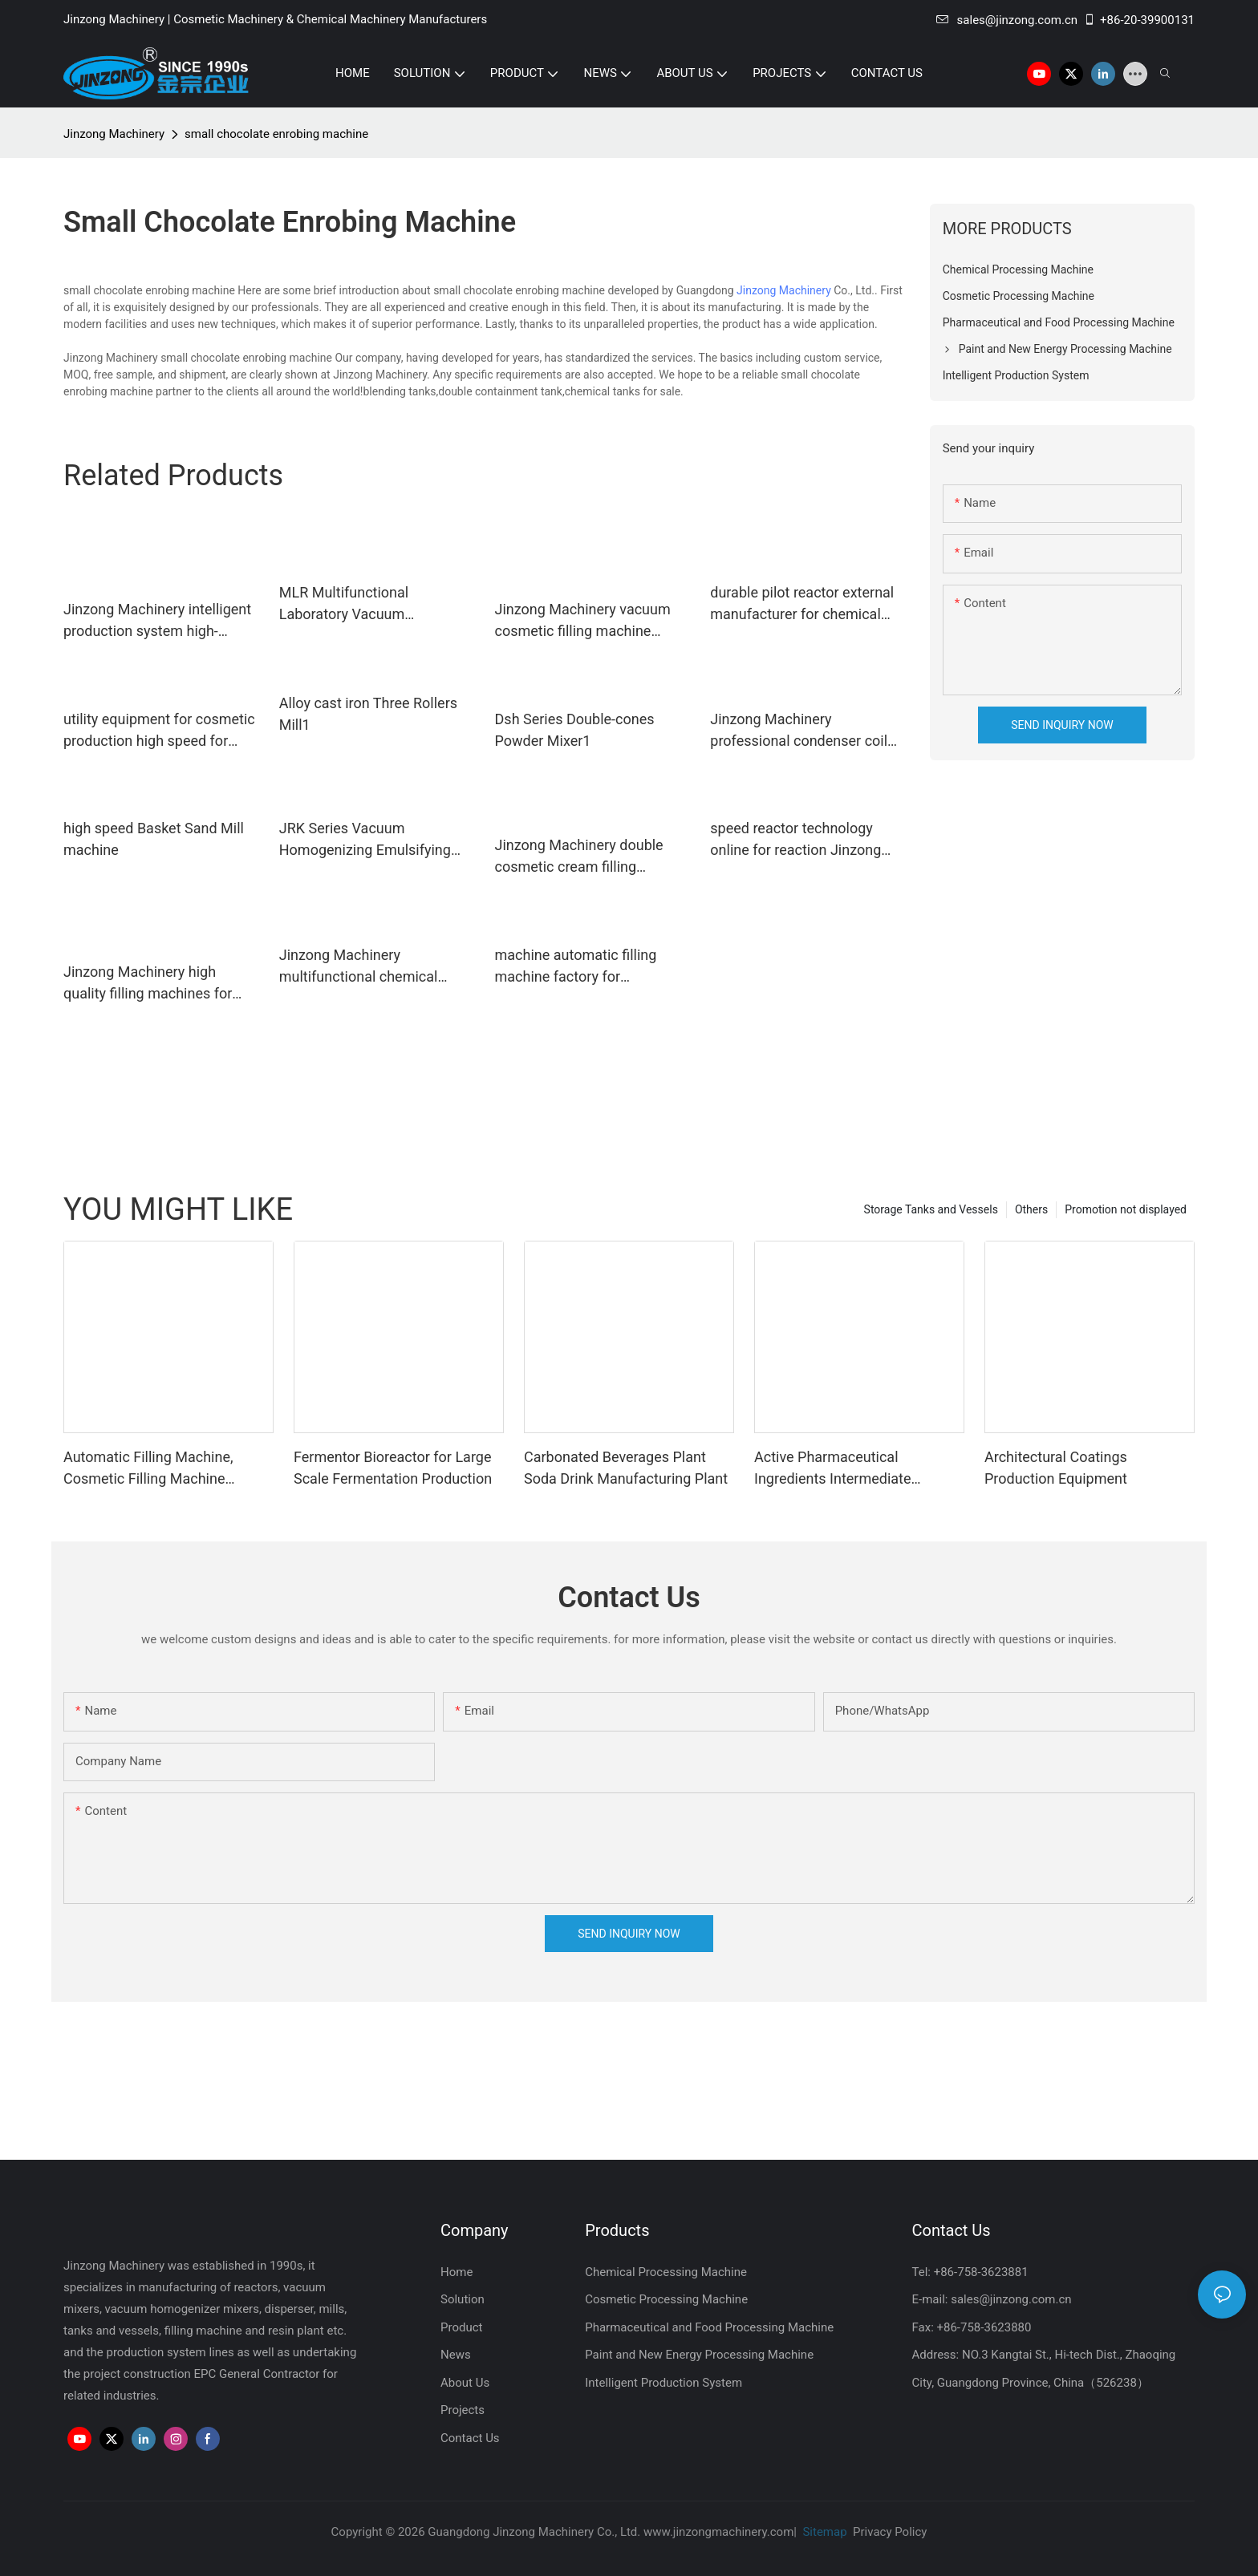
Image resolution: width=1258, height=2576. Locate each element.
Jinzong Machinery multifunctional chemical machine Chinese (358, 966)
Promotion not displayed (1126, 1209)
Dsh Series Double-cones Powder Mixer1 (575, 730)
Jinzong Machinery (113, 134)
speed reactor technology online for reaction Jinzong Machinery (795, 840)
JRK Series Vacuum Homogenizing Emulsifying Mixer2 (365, 840)
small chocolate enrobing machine (276, 134)
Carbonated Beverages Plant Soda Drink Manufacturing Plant (626, 1467)
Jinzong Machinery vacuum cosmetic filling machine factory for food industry (583, 621)
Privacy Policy (890, 2532)
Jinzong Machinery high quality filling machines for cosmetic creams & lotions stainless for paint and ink (148, 983)
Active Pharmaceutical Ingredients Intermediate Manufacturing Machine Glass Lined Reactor (850, 1468)
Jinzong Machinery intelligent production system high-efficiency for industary (157, 621)
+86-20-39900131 (1139, 20)
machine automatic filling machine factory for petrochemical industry (576, 966)
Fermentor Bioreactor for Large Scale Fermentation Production (393, 1467)
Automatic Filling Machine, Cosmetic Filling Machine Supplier (148, 1468)
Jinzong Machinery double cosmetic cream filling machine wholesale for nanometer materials (579, 856)
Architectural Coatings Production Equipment (1055, 1467)
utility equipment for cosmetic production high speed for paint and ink (159, 731)
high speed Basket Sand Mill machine (153, 839)
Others (1031, 1209)
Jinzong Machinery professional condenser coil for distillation (798, 731)
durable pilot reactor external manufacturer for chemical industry (802, 604)
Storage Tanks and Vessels (931, 1209)
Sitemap (823, 2532)
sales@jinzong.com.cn (1006, 20)
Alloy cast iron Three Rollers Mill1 (368, 714)
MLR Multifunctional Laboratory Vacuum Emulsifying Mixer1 (343, 604)
